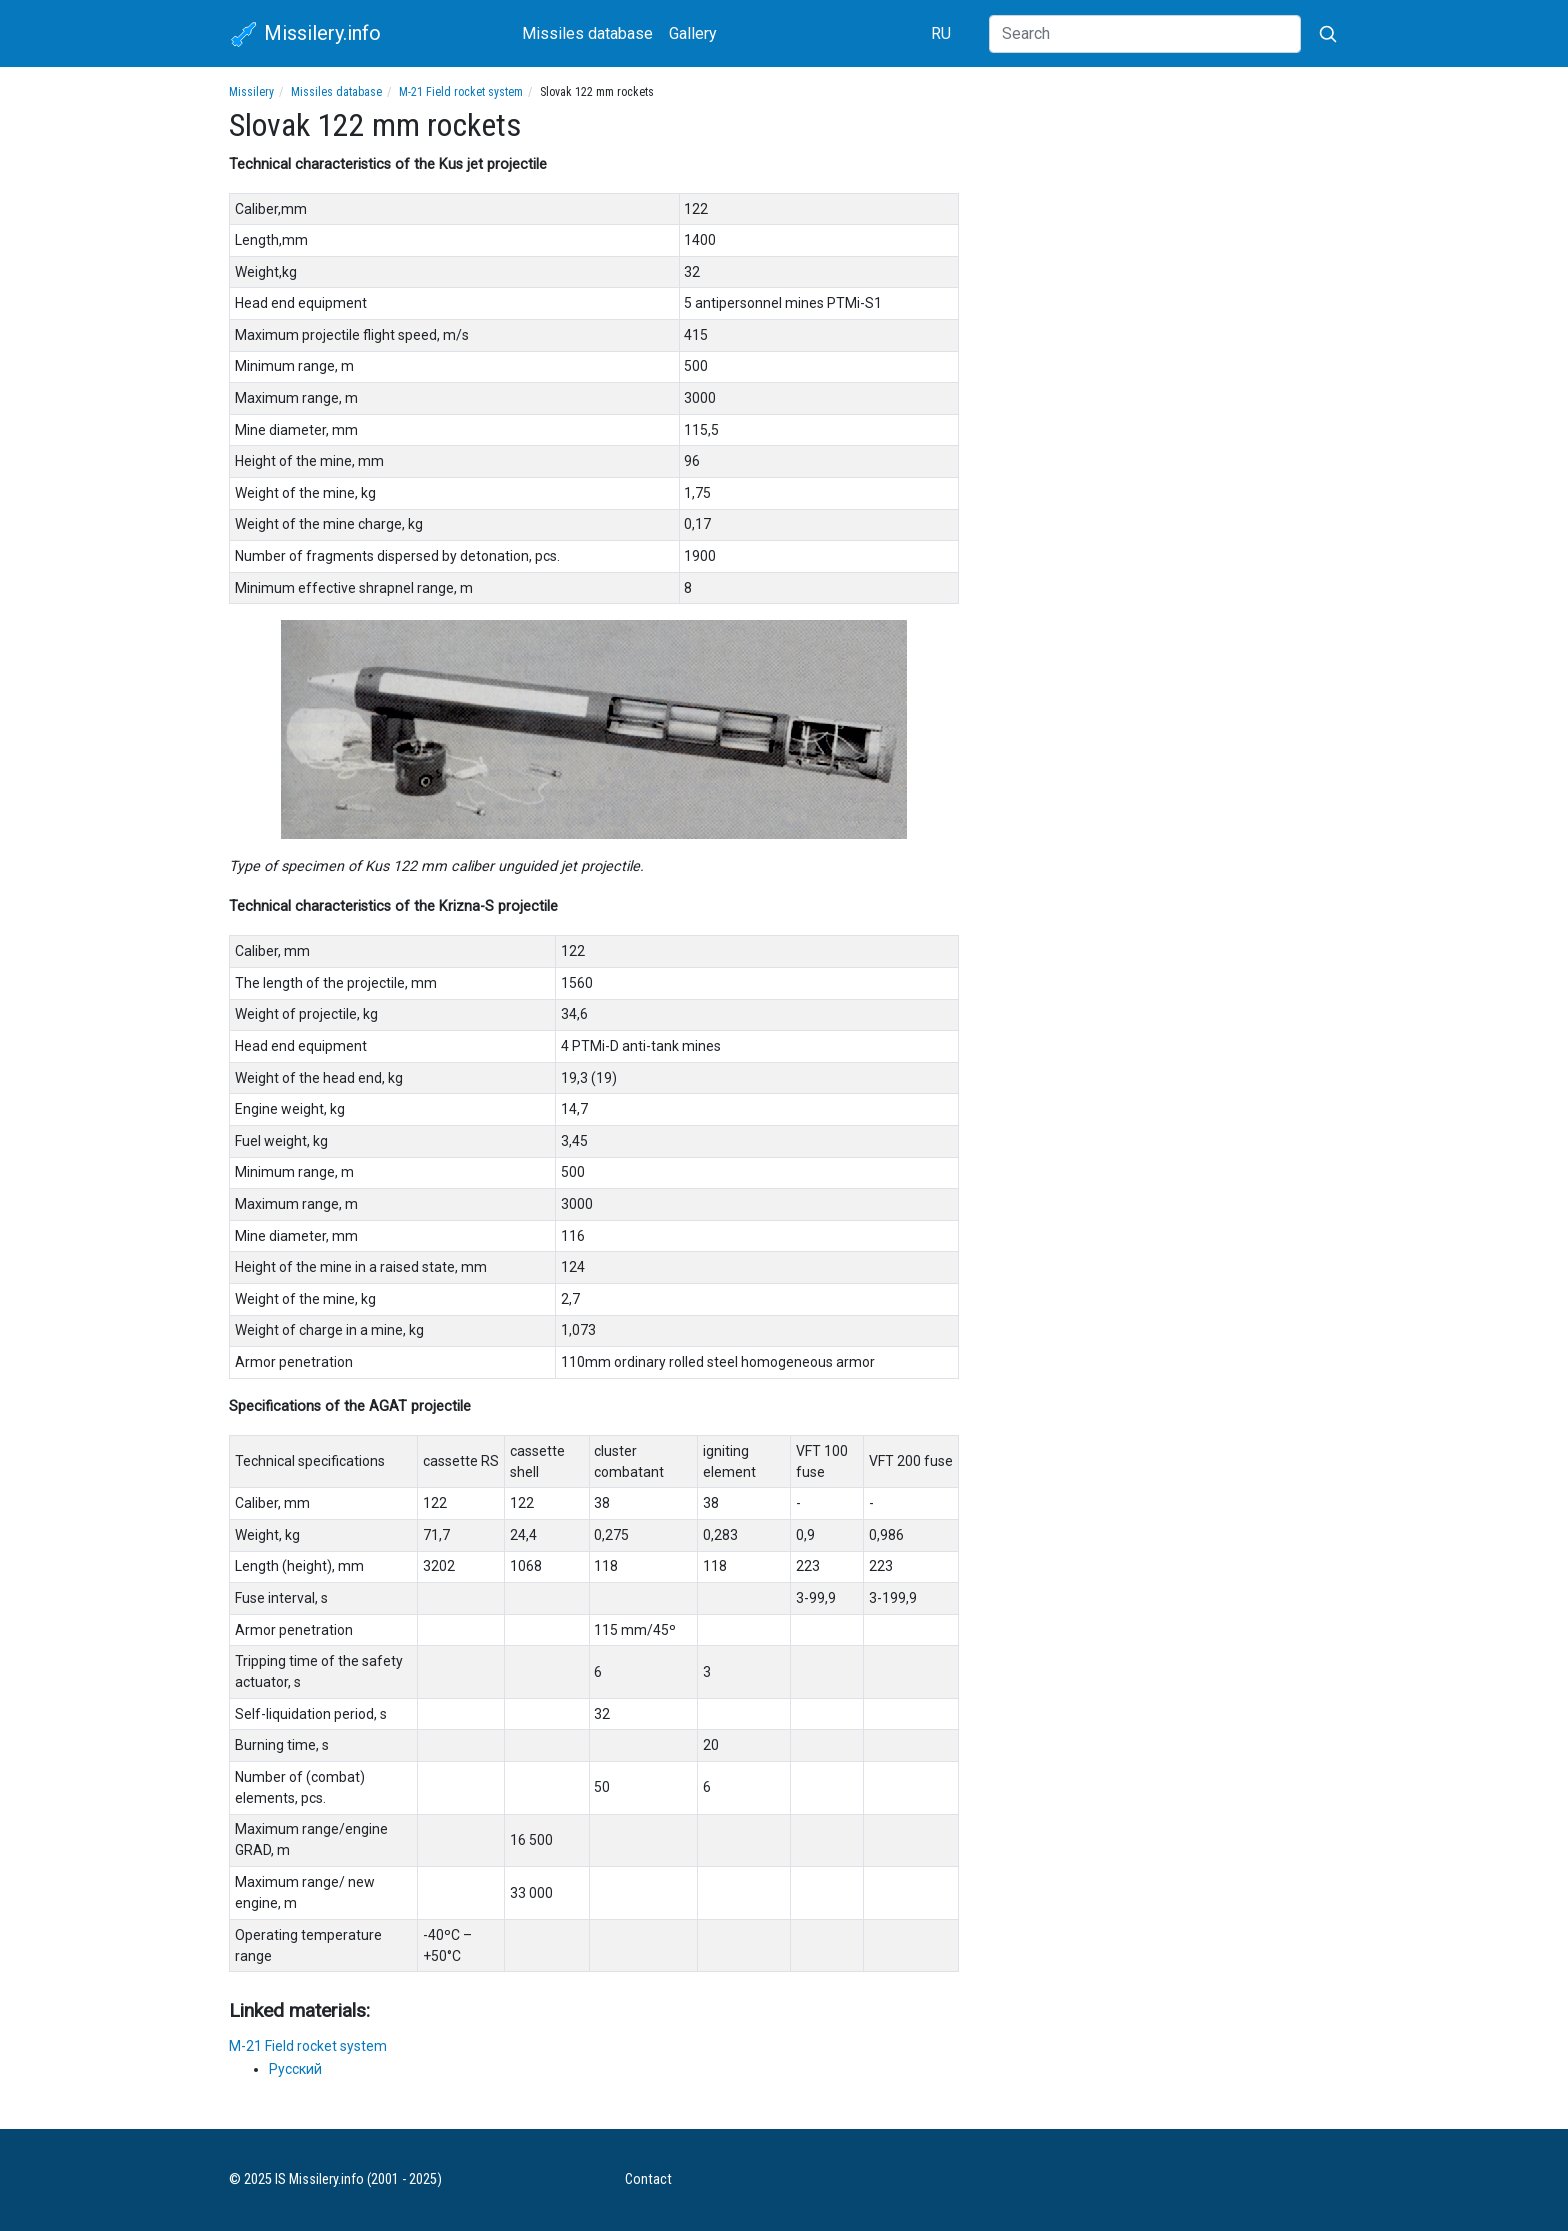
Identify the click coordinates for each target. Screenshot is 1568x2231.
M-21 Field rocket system (461, 92)
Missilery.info (305, 35)
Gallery (693, 33)
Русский (295, 2069)
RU (941, 33)
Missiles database (587, 33)
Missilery (251, 92)
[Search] (1145, 34)
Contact (648, 2179)
